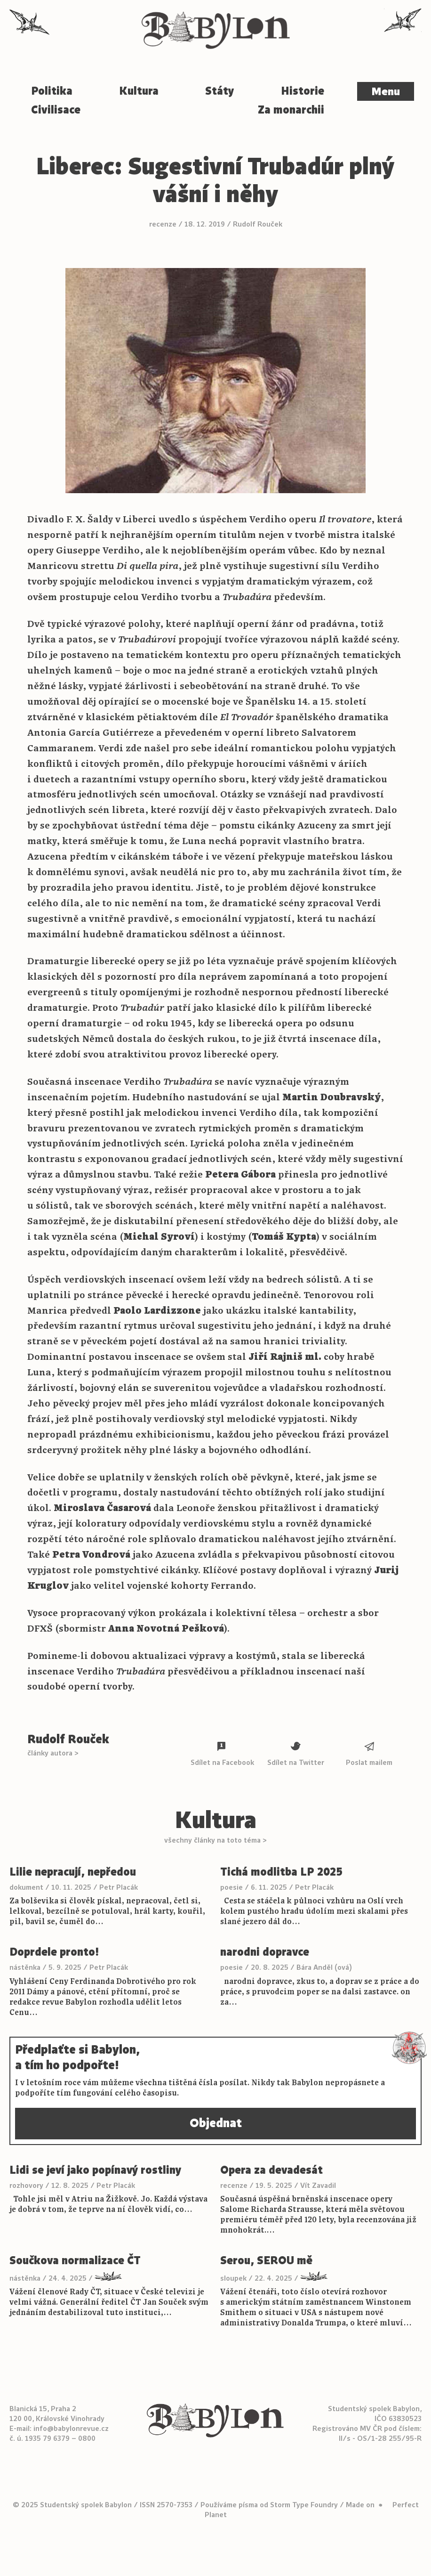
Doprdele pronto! (54, 1952)
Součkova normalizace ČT (75, 2260)
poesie (231, 1887)
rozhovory (26, 2185)
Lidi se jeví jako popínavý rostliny (95, 2170)
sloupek (233, 2278)
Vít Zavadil (318, 2185)
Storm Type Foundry (304, 2505)
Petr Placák (118, 1887)
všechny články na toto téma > (215, 1840)
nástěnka (24, 1967)
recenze (162, 224)
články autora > (53, 1753)
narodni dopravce (264, 1952)
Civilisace (55, 110)
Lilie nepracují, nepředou (72, 1872)
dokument (26, 1887)
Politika (51, 91)
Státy (219, 91)
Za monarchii (291, 110)
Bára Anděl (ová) (324, 1967)
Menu (385, 91)
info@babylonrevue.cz (71, 2428)
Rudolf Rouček (257, 224)
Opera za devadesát (271, 2170)
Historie (302, 91)
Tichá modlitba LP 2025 (281, 1872)
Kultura (139, 91)
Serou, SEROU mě (266, 2260)
